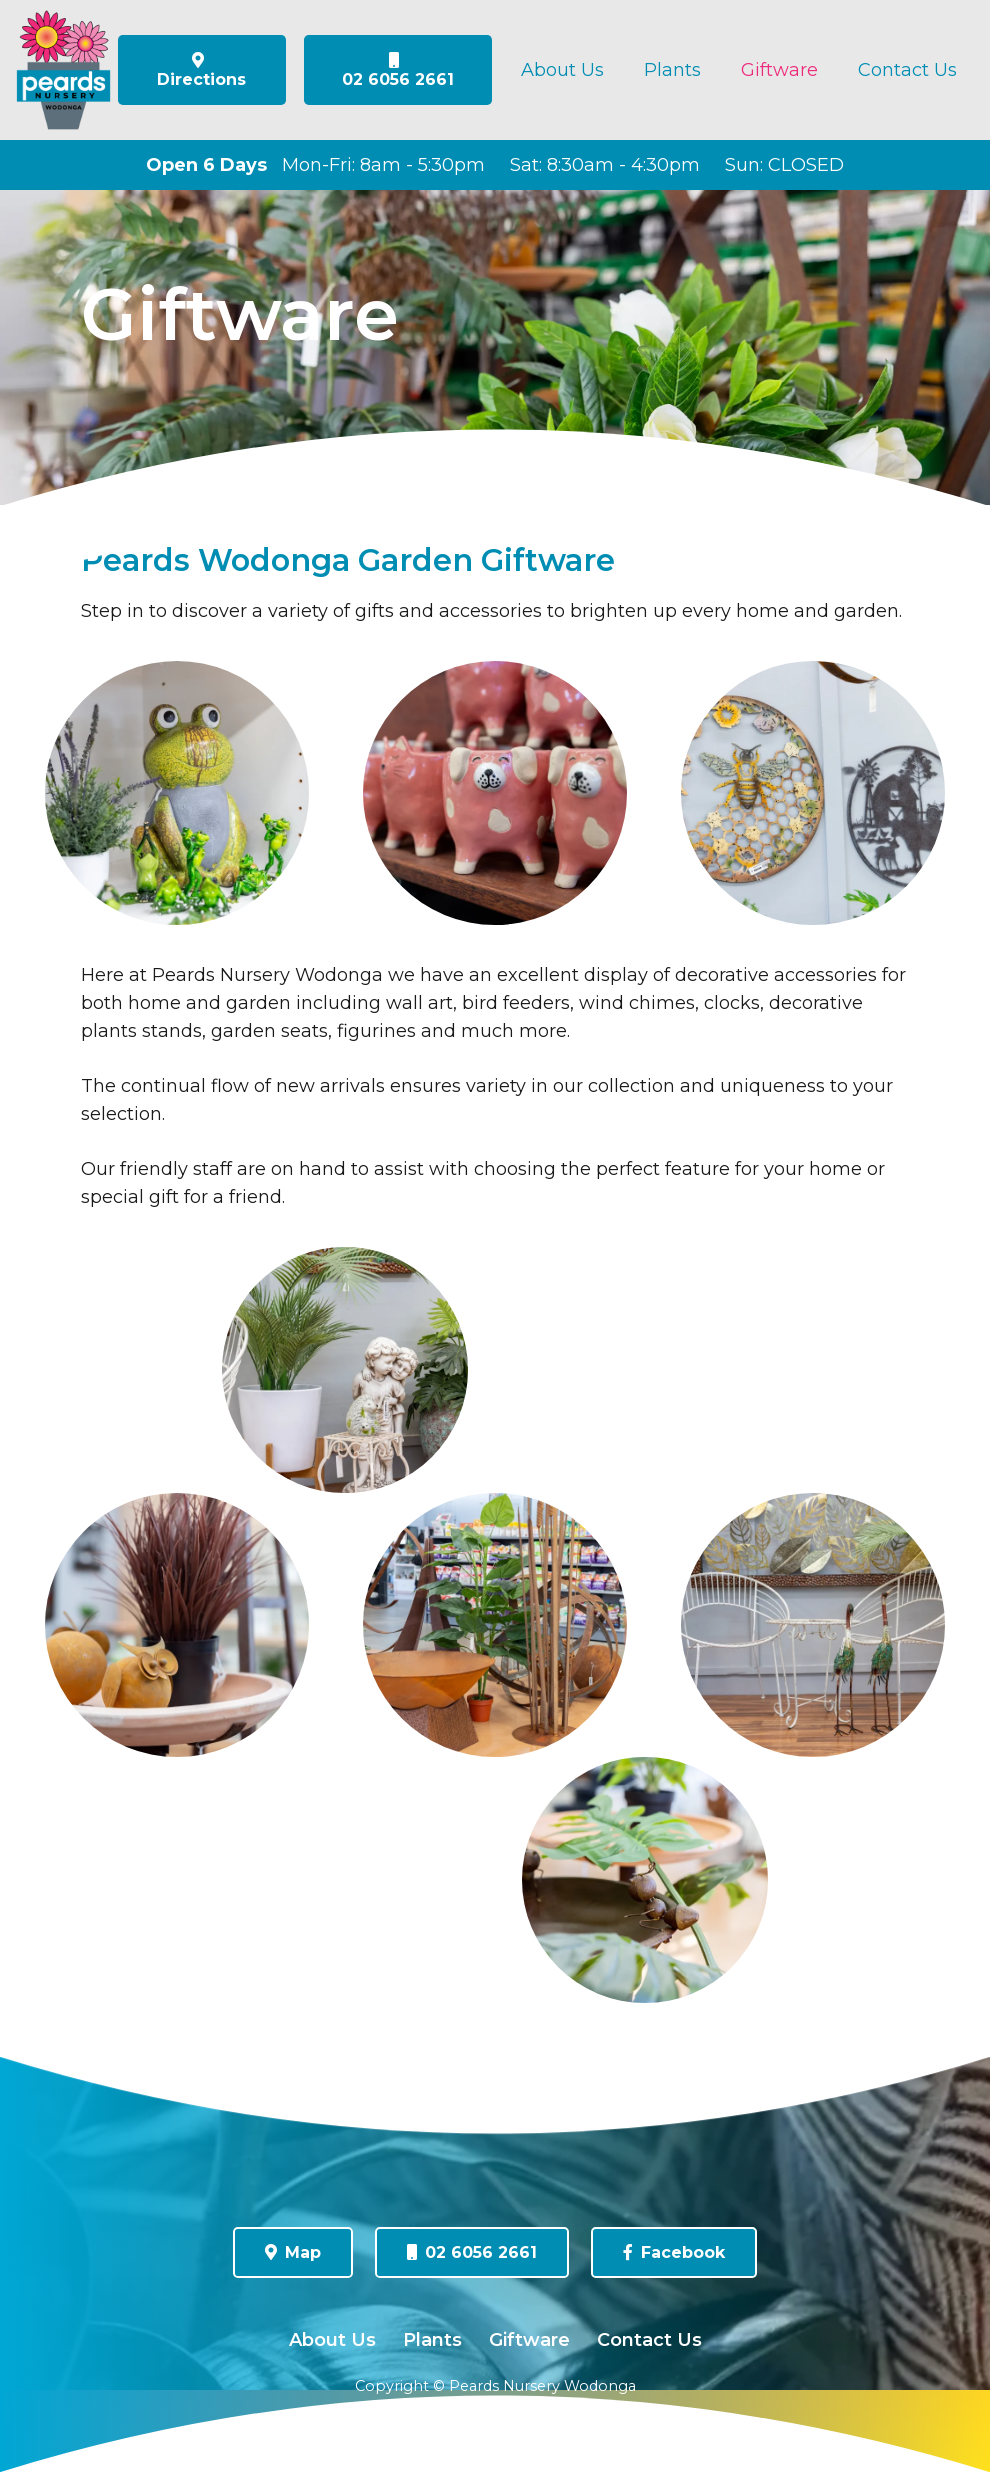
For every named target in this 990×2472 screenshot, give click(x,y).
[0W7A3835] (495, 1625)
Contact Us (649, 2340)
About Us (332, 2340)
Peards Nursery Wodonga (542, 2386)
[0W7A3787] (813, 793)
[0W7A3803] (177, 793)
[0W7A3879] (495, 793)
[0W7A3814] (813, 1625)
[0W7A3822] (177, 1625)
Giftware (529, 2340)
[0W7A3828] (645, 1880)
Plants (432, 2340)
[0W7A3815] (345, 1370)
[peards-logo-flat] (63, 70)
